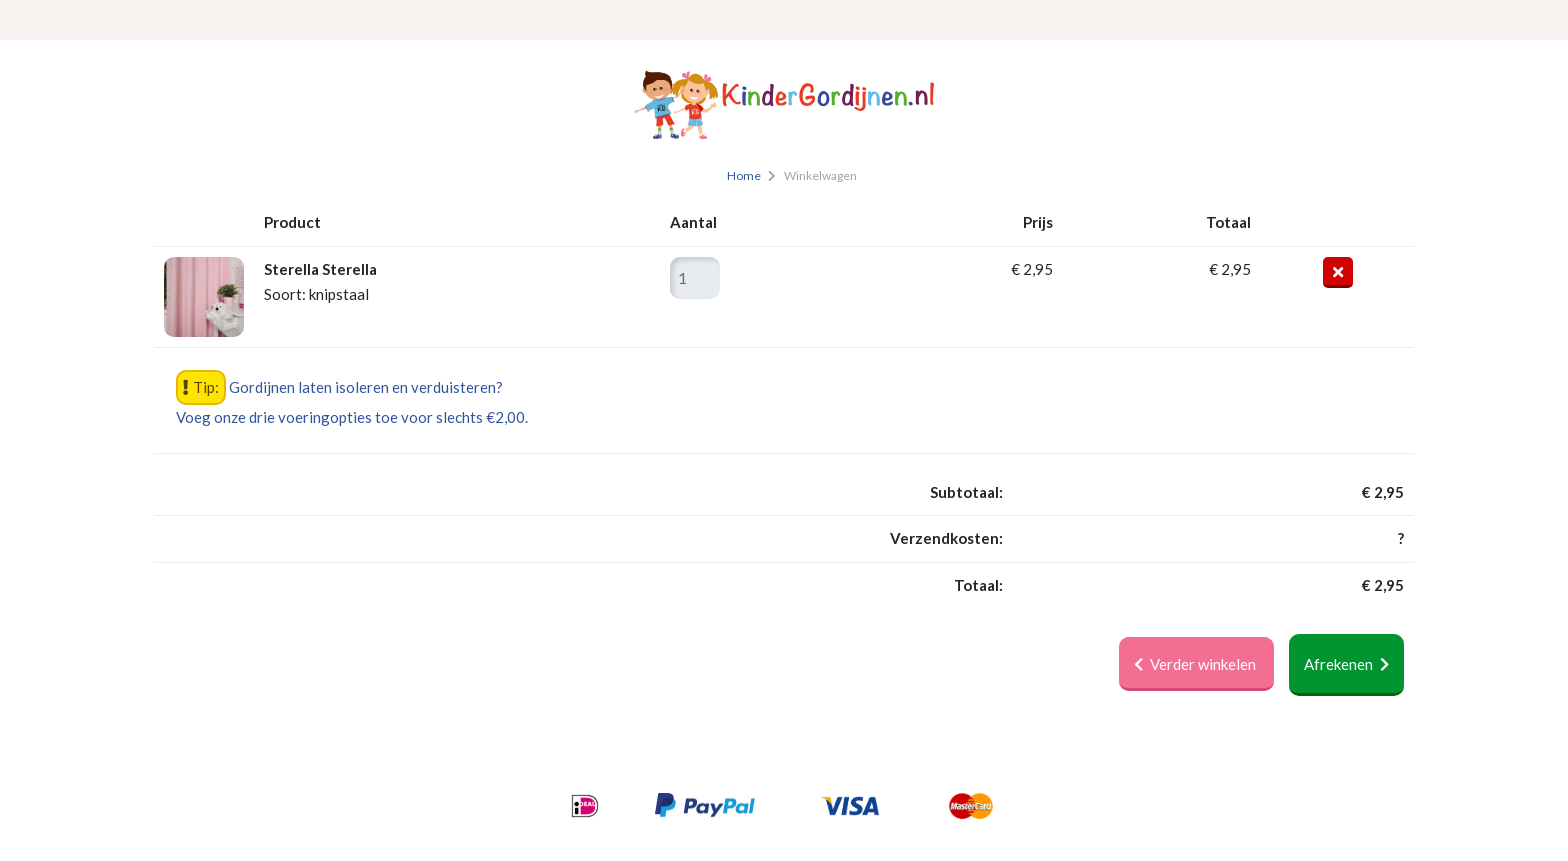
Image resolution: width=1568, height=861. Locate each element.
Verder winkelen (1196, 664)
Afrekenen (1346, 664)
